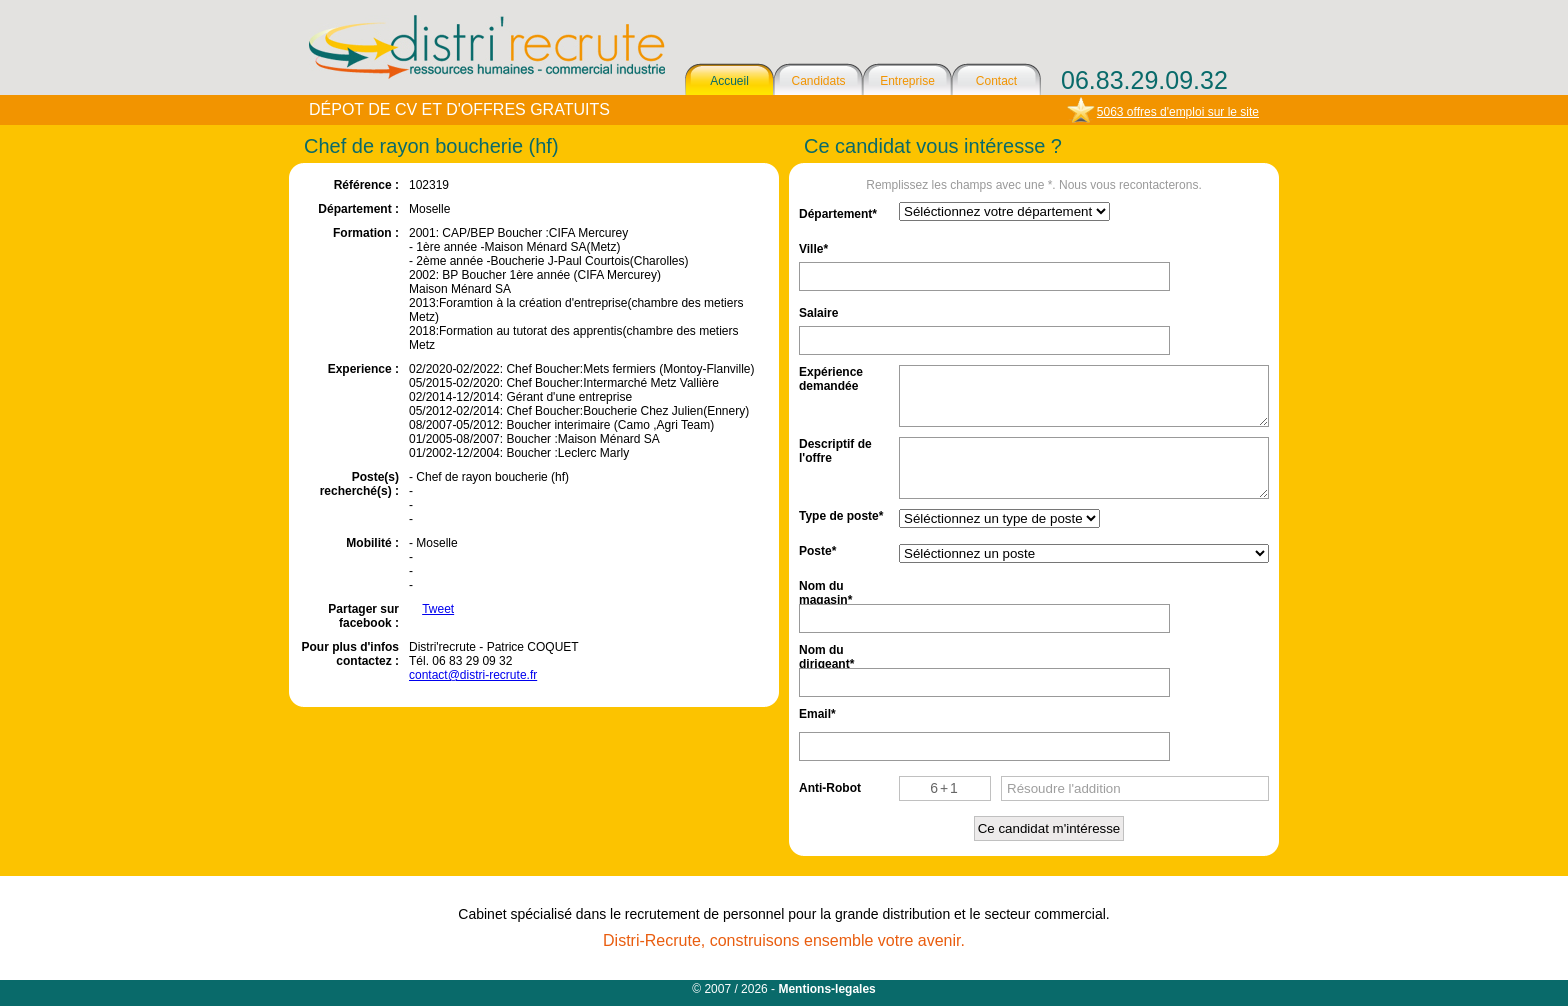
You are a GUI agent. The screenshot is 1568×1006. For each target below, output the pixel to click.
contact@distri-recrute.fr (473, 675)
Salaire (818, 313)
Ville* (813, 249)
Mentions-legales (826, 989)
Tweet (438, 609)
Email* (817, 714)
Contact (996, 81)
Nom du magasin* (825, 591)
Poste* (817, 551)
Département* (838, 214)
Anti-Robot (830, 788)
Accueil (729, 81)
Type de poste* (841, 516)
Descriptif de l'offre (835, 449)
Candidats (818, 81)
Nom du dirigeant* (826, 655)
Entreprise (907, 81)
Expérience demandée (831, 377)
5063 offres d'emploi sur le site (1178, 112)
